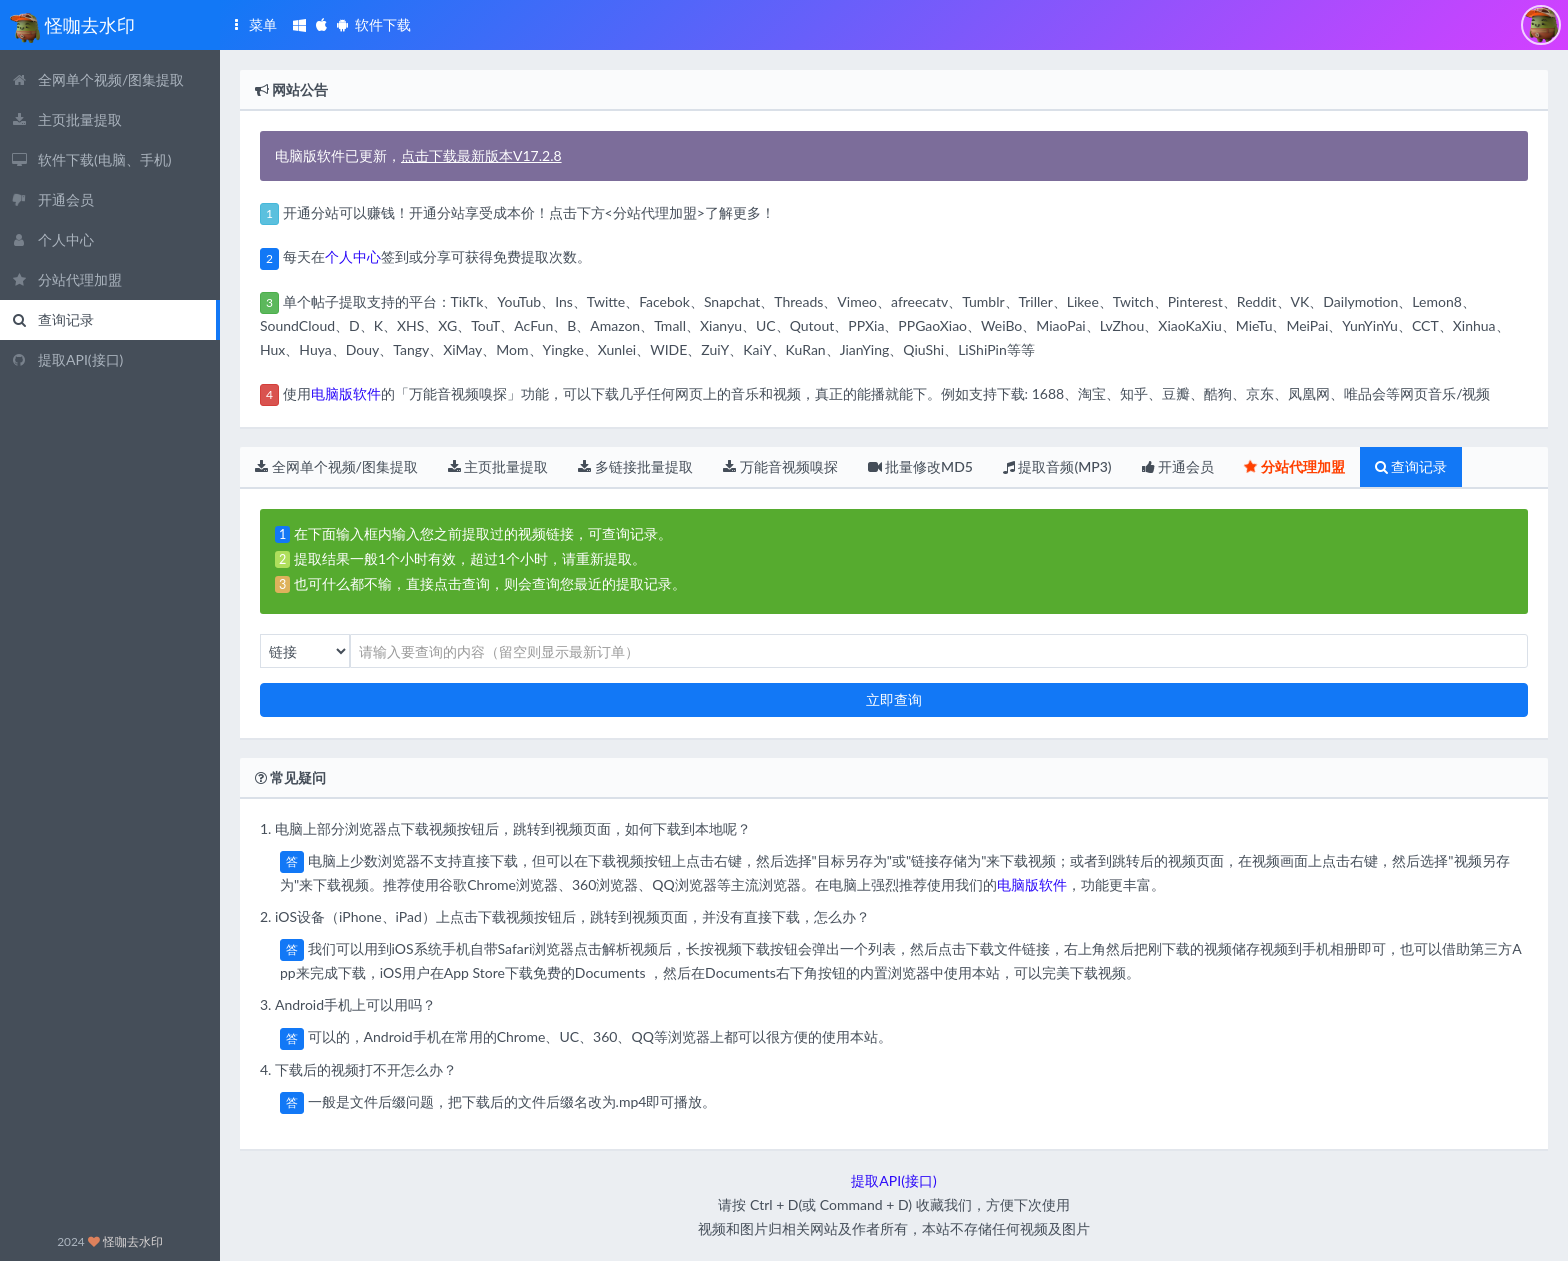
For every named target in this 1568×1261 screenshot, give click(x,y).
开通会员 (1178, 466)
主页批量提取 (498, 466)
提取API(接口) (893, 1180)
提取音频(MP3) (1057, 466)
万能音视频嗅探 (780, 466)
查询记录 (1411, 466)
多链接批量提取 (635, 466)
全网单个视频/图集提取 (336, 466)
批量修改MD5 (920, 466)
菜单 (252, 24)
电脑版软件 (346, 393)
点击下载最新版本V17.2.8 (481, 155)
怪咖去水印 (133, 1241)
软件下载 (351, 24)
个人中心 (353, 256)
